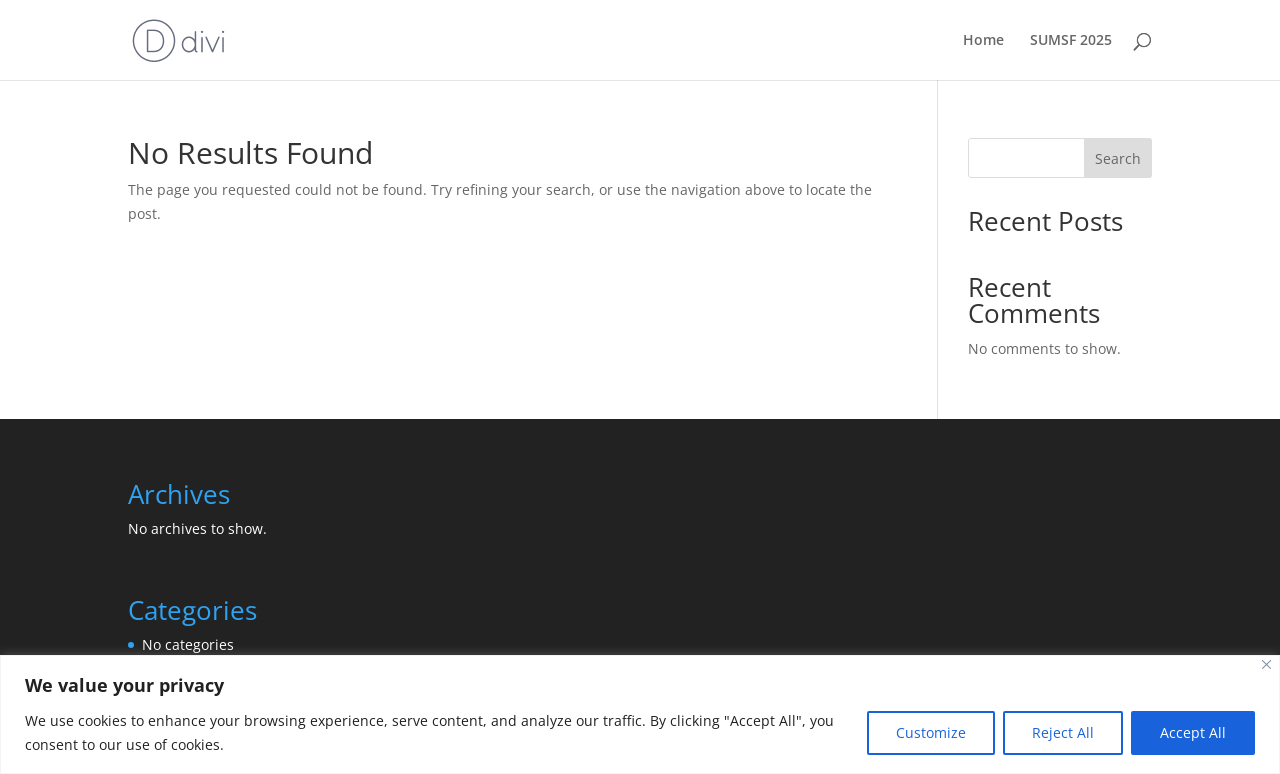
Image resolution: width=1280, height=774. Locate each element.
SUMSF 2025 (1071, 41)
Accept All (1193, 732)
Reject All (1063, 732)
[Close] (1266, 664)
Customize (931, 732)
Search (1118, 158)
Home (983, 41)
